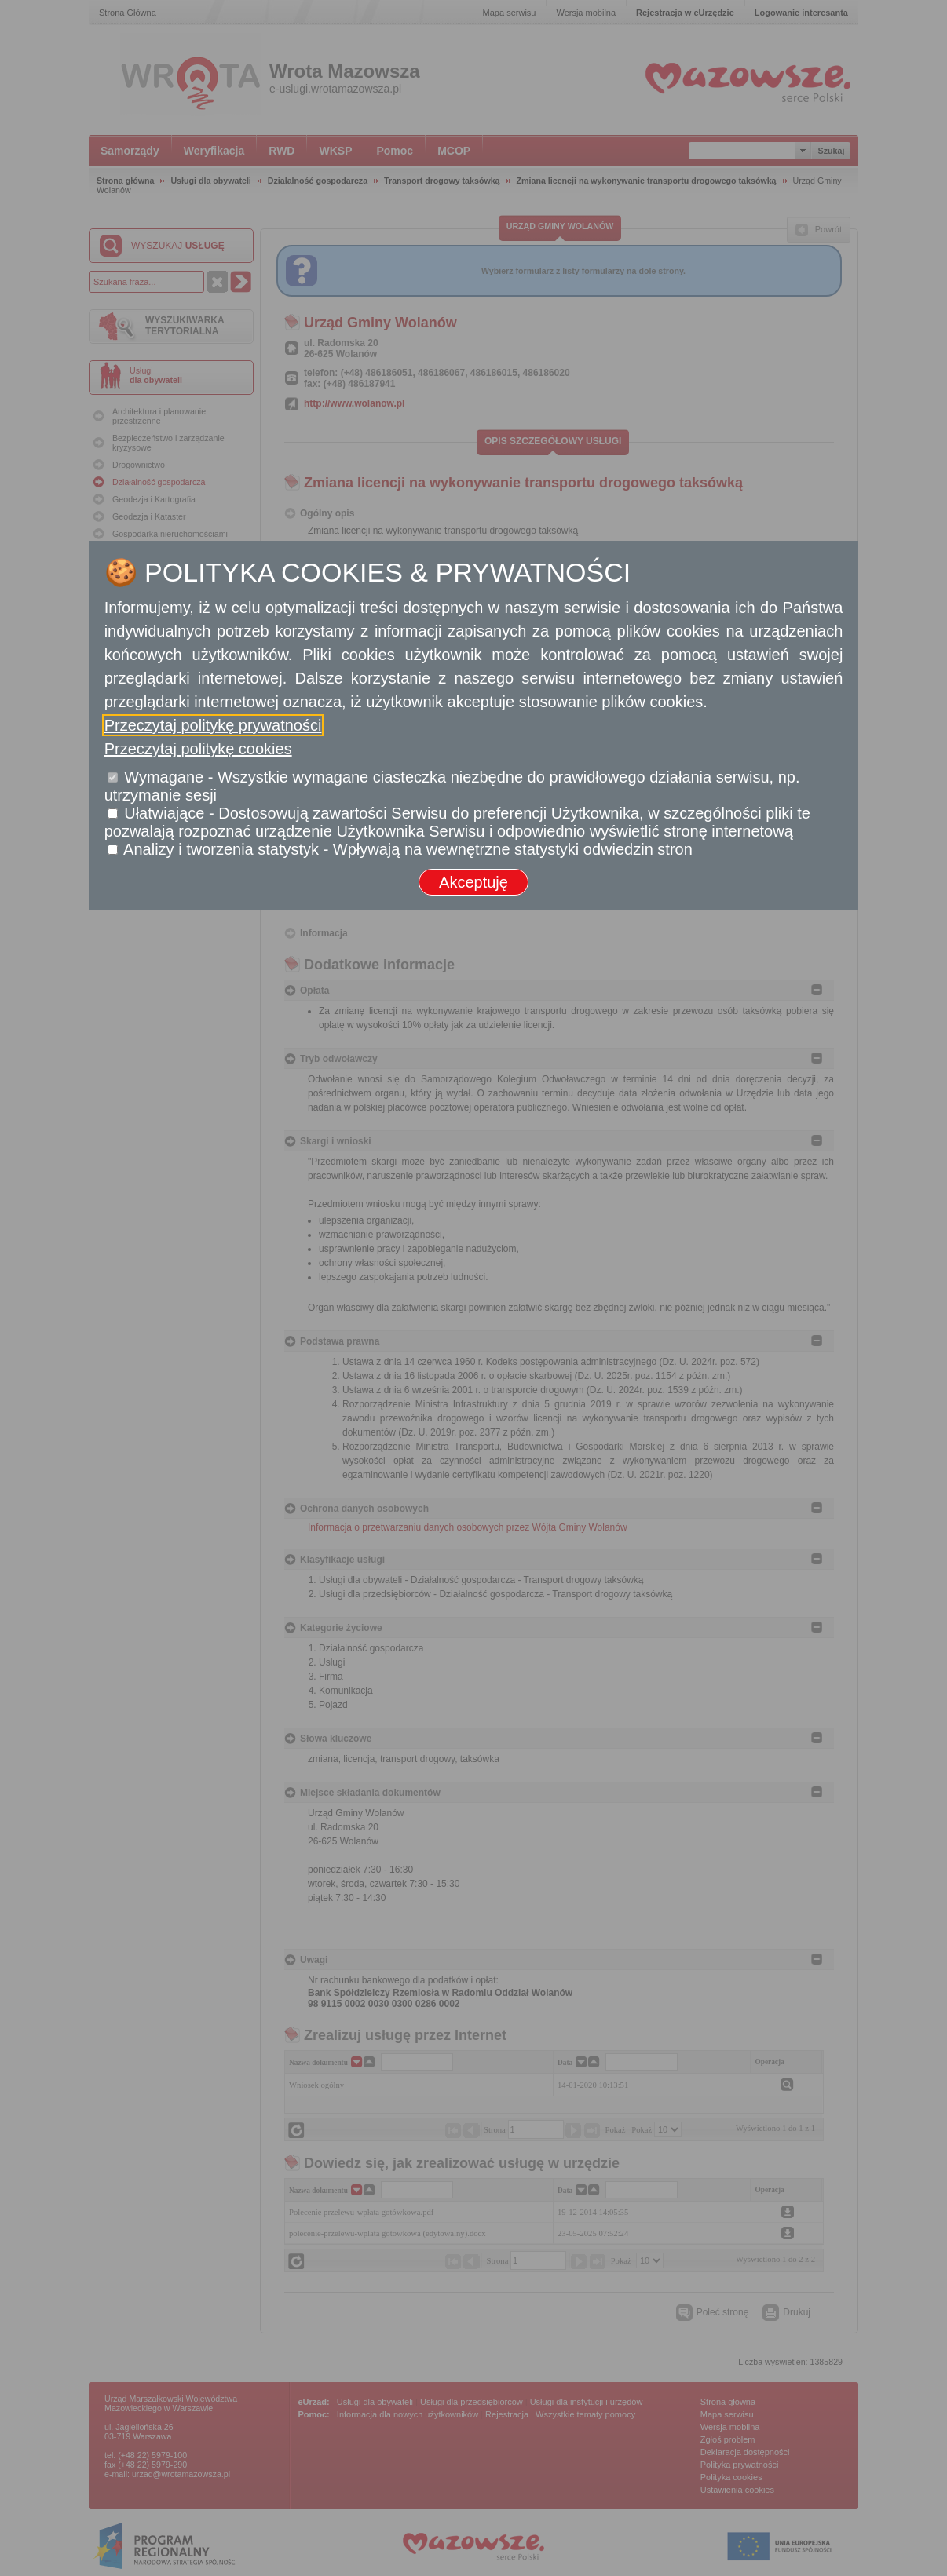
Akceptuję (473, 882)
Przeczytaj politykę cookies (198, 748)
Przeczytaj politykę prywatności (213, 725)
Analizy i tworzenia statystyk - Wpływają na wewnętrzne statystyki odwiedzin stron (408, 849)
